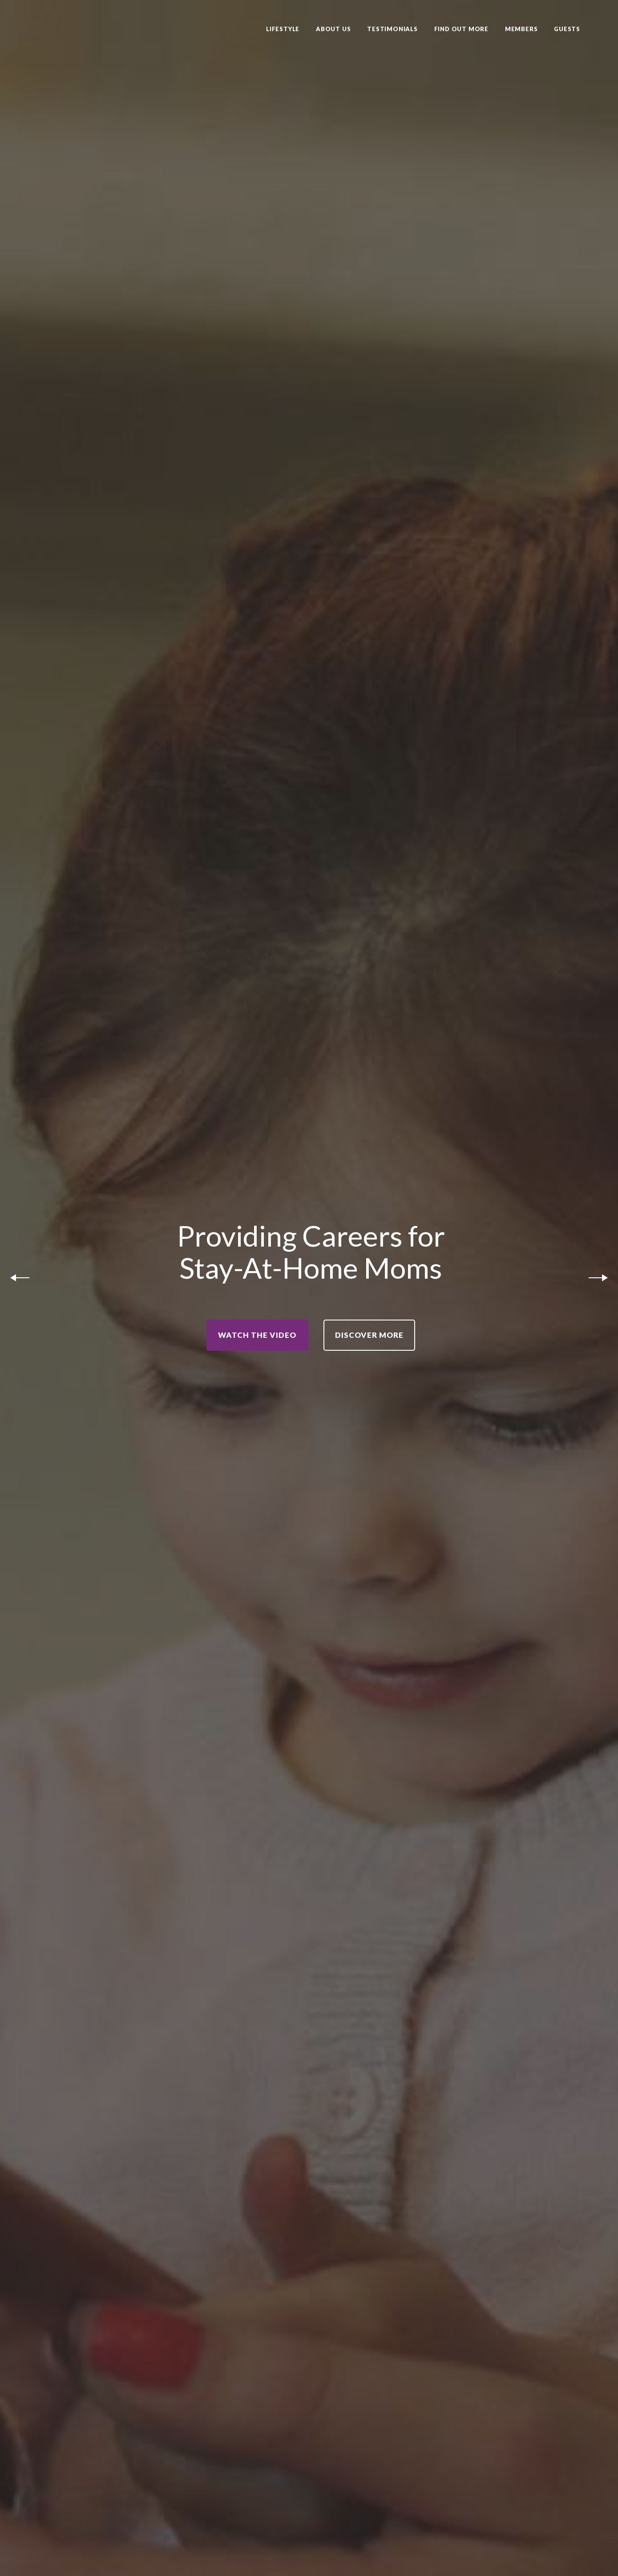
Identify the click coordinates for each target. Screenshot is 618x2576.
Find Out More (461, 28)
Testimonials (392, 28)
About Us (333, 28)
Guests (567, 28)
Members (521, 28)
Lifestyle (282, 28)
